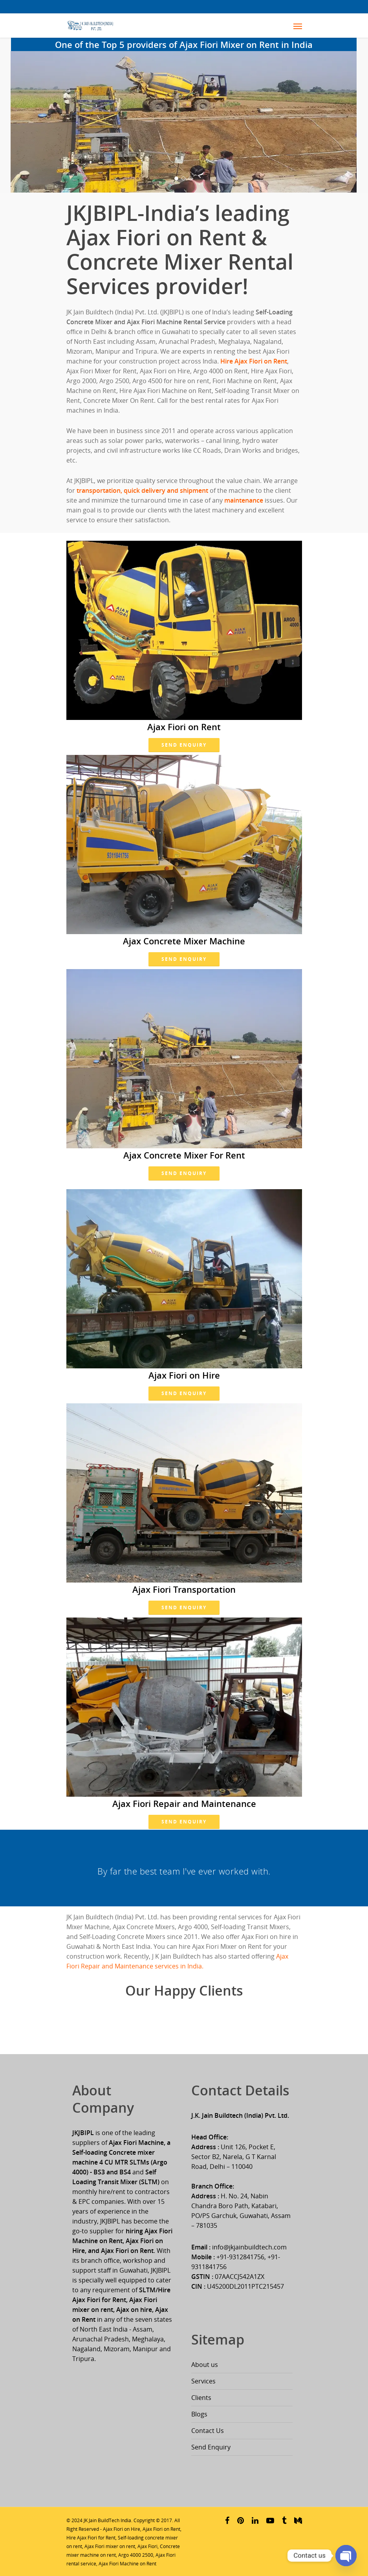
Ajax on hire (134, 2309)
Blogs (199, 2414)
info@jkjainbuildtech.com (249, 2247)
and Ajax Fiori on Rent (121, 2250)
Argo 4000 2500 (135, 2555)
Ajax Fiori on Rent (161, 2529)
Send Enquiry (184, 745)
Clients (201, 2397)
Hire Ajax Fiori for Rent (90, 2537)
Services (203, 2381)
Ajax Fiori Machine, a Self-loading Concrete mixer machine (121, 2152)
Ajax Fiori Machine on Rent (127, 2563)
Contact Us (207, 2430)
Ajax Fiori (147, 2546)
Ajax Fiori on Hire (121, 2529)
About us (204, 2364)
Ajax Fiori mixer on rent (109, 2546)
